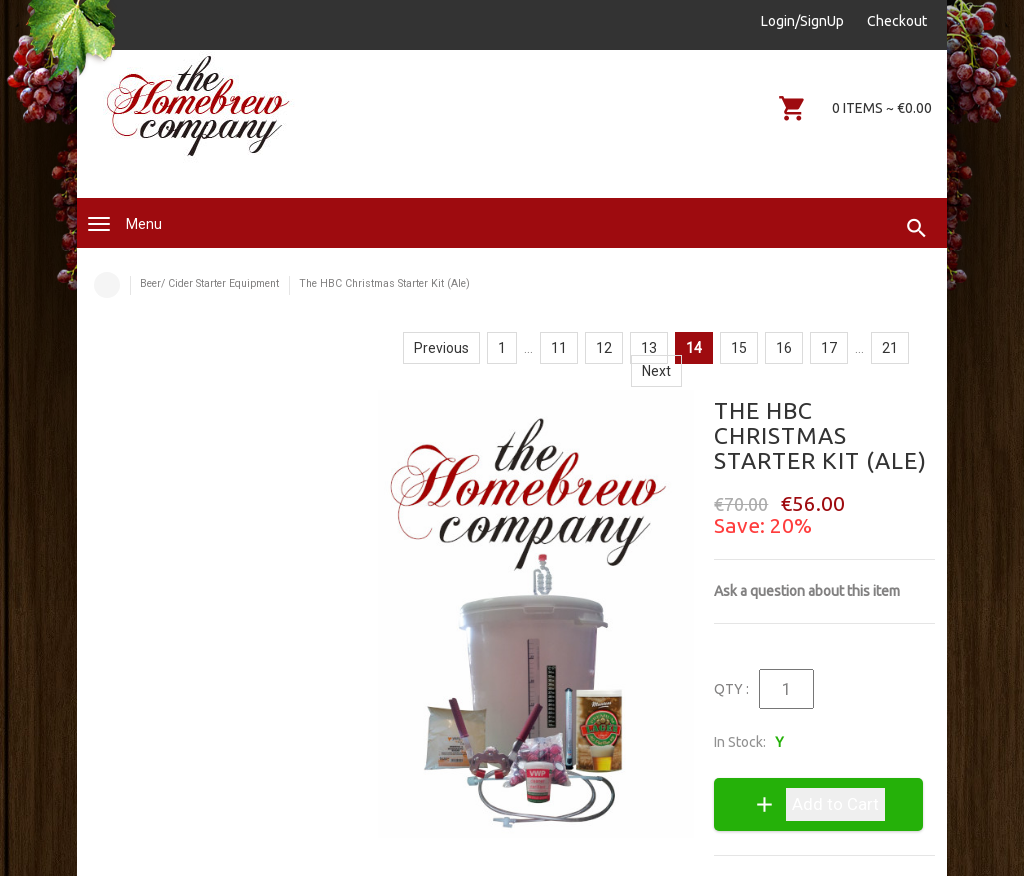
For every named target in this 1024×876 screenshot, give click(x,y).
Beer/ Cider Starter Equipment (209, 283)
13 (649, 348)
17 (829, 348)
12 (604, 348)
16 (784, 348)
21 (890, 348)
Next (656, 371)
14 (694, 348)
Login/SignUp (802, 21)
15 (739, 348)
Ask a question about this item (807, 591)
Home (107, 285)
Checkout (897, 21)
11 (559, 348)
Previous (441, 348)
